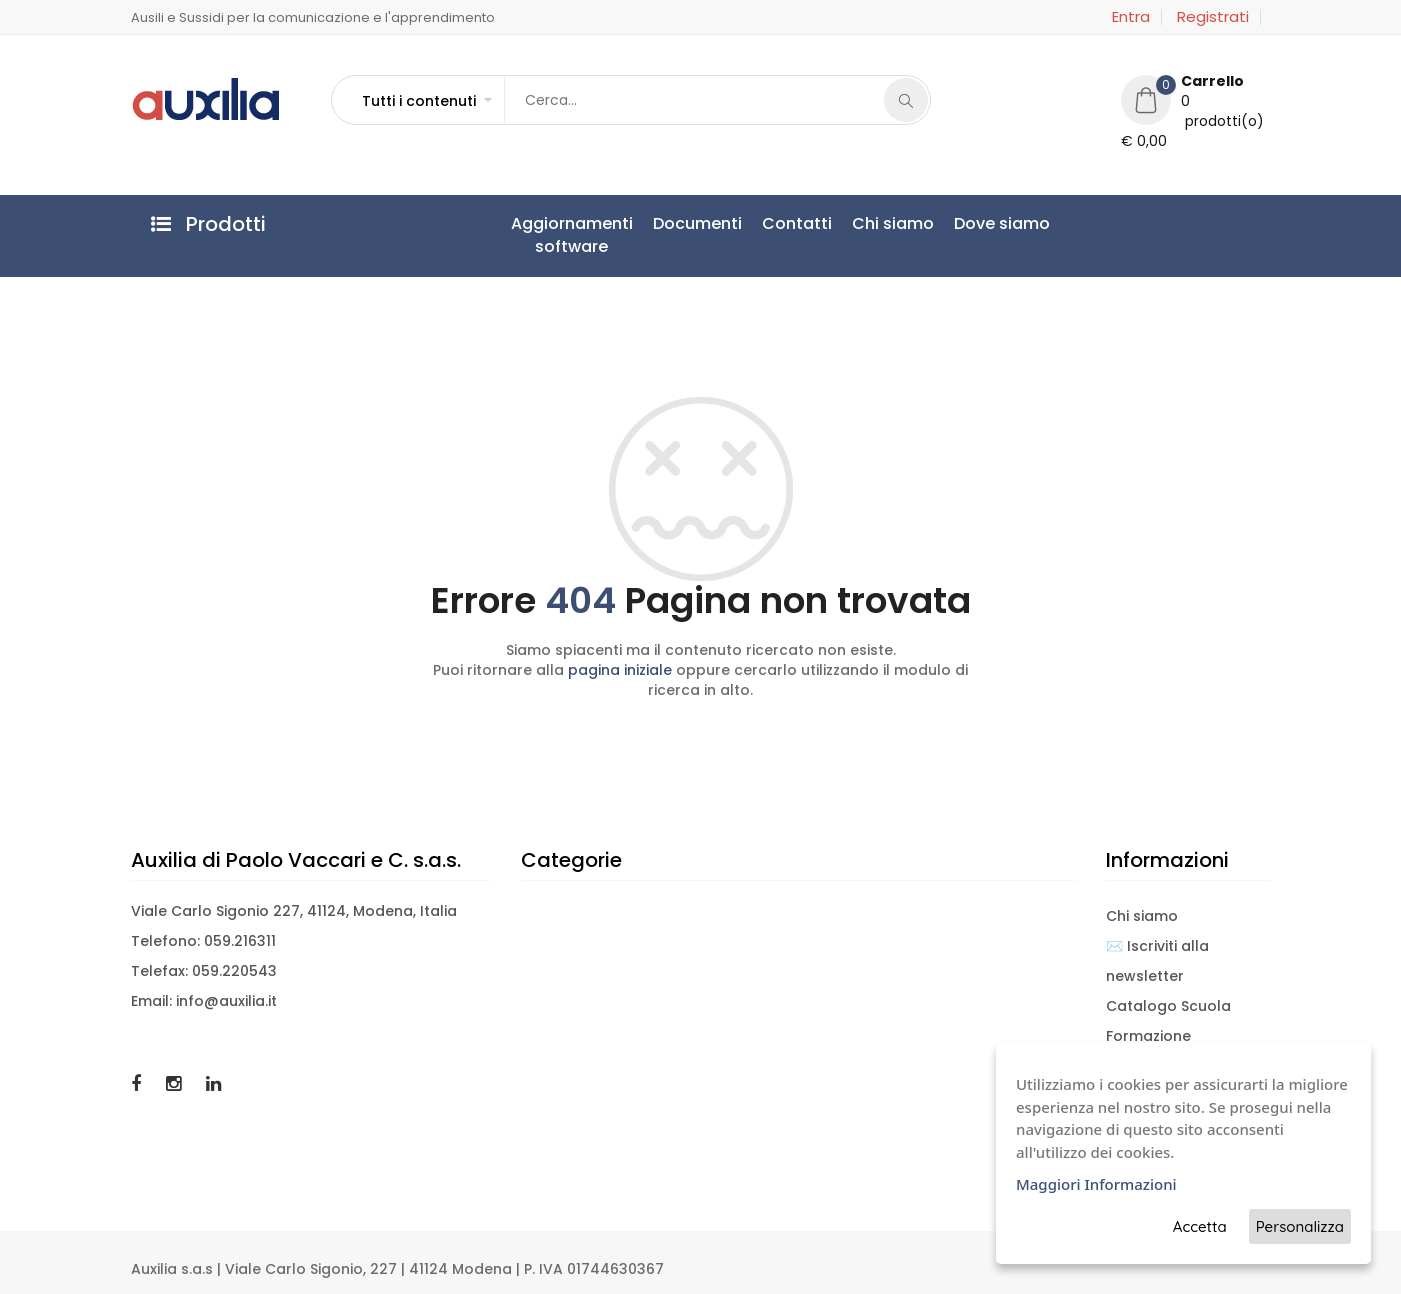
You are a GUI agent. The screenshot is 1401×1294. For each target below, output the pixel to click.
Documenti (697, 223)
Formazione (1148, 1036)
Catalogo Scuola (1168, 1006)
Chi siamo (893, 223)
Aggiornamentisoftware (572, 235)
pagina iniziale (620, 670)
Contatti (797, 223)
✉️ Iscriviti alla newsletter (1157, 961)
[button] (426, 101)
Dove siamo (1002, 223)
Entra (1131, 17)
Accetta (1200, 1226)
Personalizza (1300, 1226)
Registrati (1213, 17)
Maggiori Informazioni (1096, 1184)
